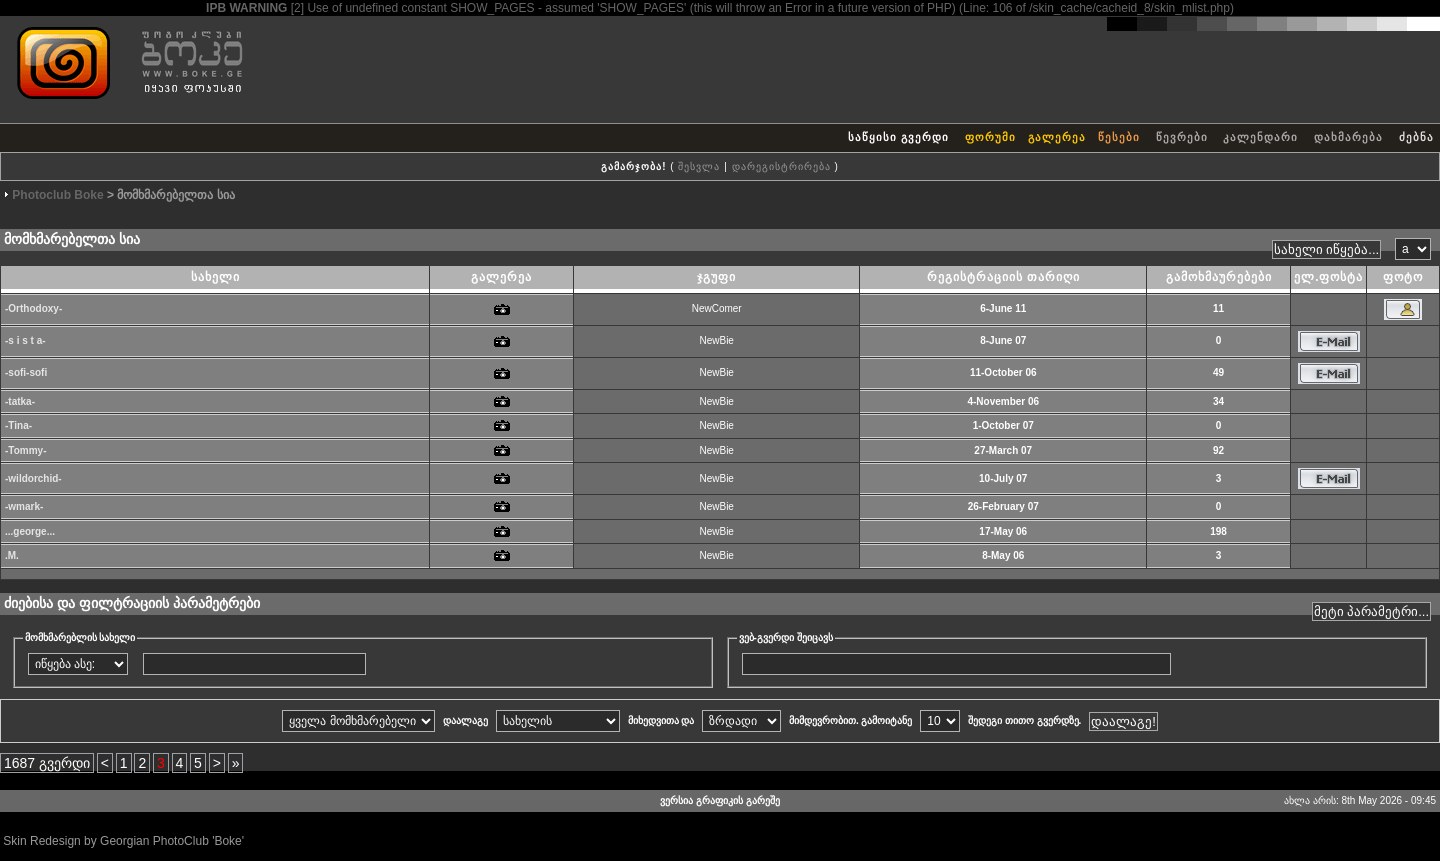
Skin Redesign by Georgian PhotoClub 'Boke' (123, 841)
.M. (12, 555)
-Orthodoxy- (33, 308)
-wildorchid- (33, 478)
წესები (1119, 137)
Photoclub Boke (57, 195)
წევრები (1182, 137)
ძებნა (1416, 137)
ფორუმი (990, 137)
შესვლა (699, 166)
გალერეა (1057, 137)
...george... (30, 531)
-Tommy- (25, 450)
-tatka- (20, 401)
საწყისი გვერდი (898, 137)
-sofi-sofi (26, 372)
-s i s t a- (25, 340)
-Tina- (18, 425)
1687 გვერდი (47, 763)
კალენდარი (1260, 137)
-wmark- (24, 506)
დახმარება (1348, 137)
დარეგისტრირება (781, 166)
